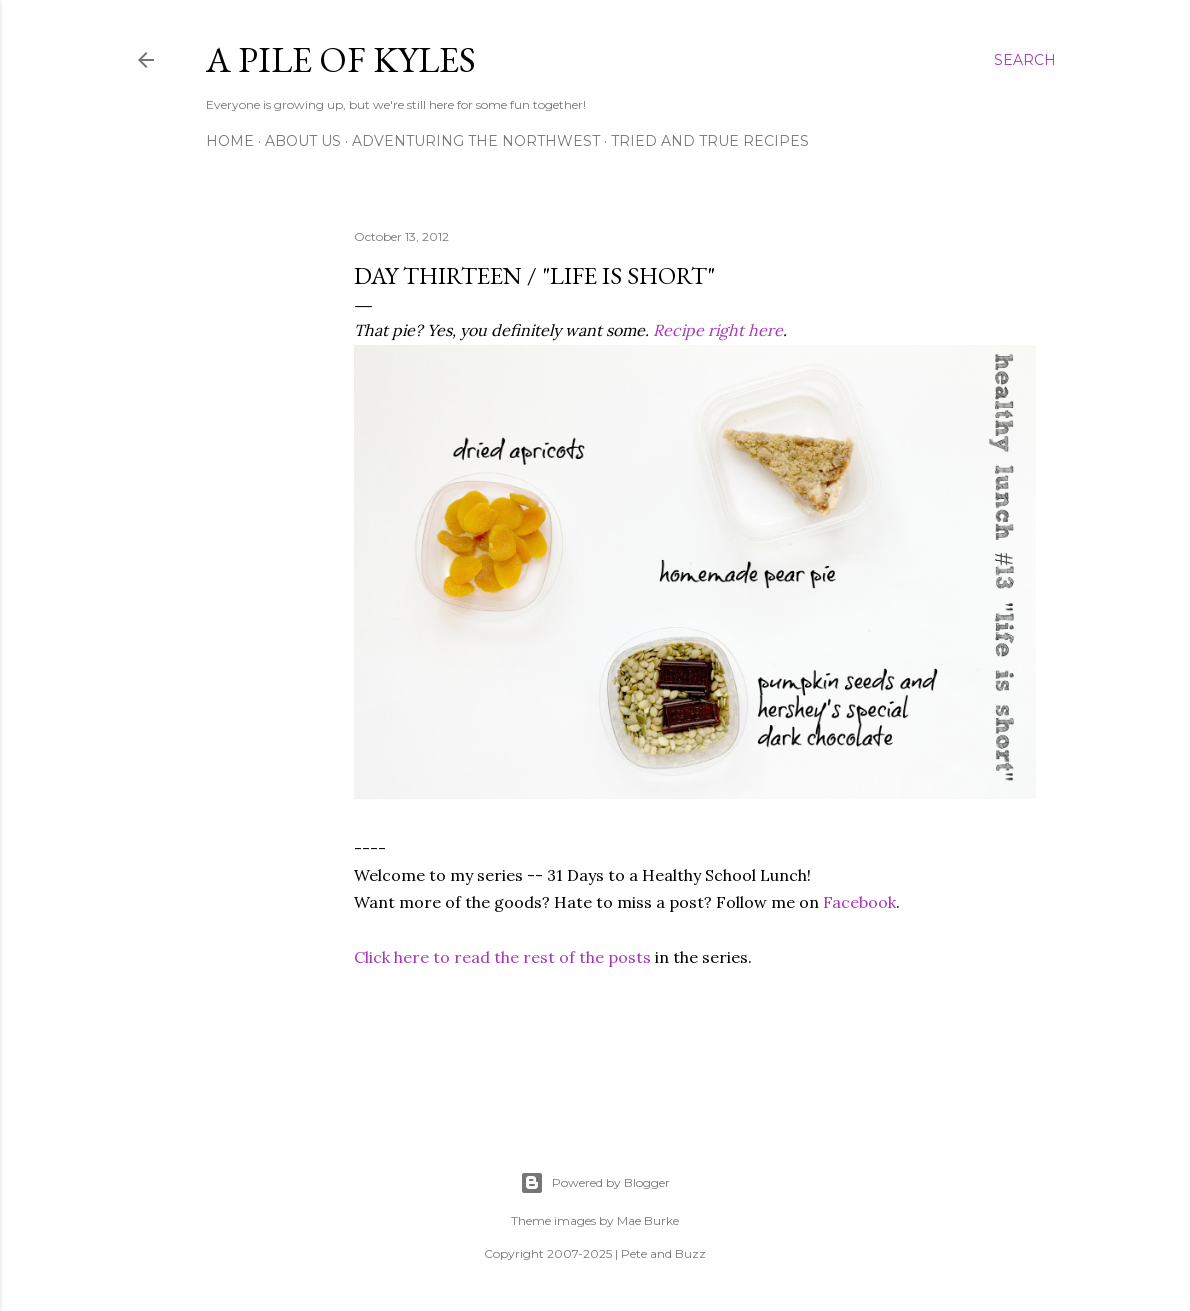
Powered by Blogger (595, 1183)
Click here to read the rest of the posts (502, 957)
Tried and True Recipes (710, 141)
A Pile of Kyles (341, 59)
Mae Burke (648, 1220)
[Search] (1025, 60)
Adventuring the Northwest (476, 141)
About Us (303, 141)
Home (230, 141)
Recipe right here (718, 330)
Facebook (859, 902)
